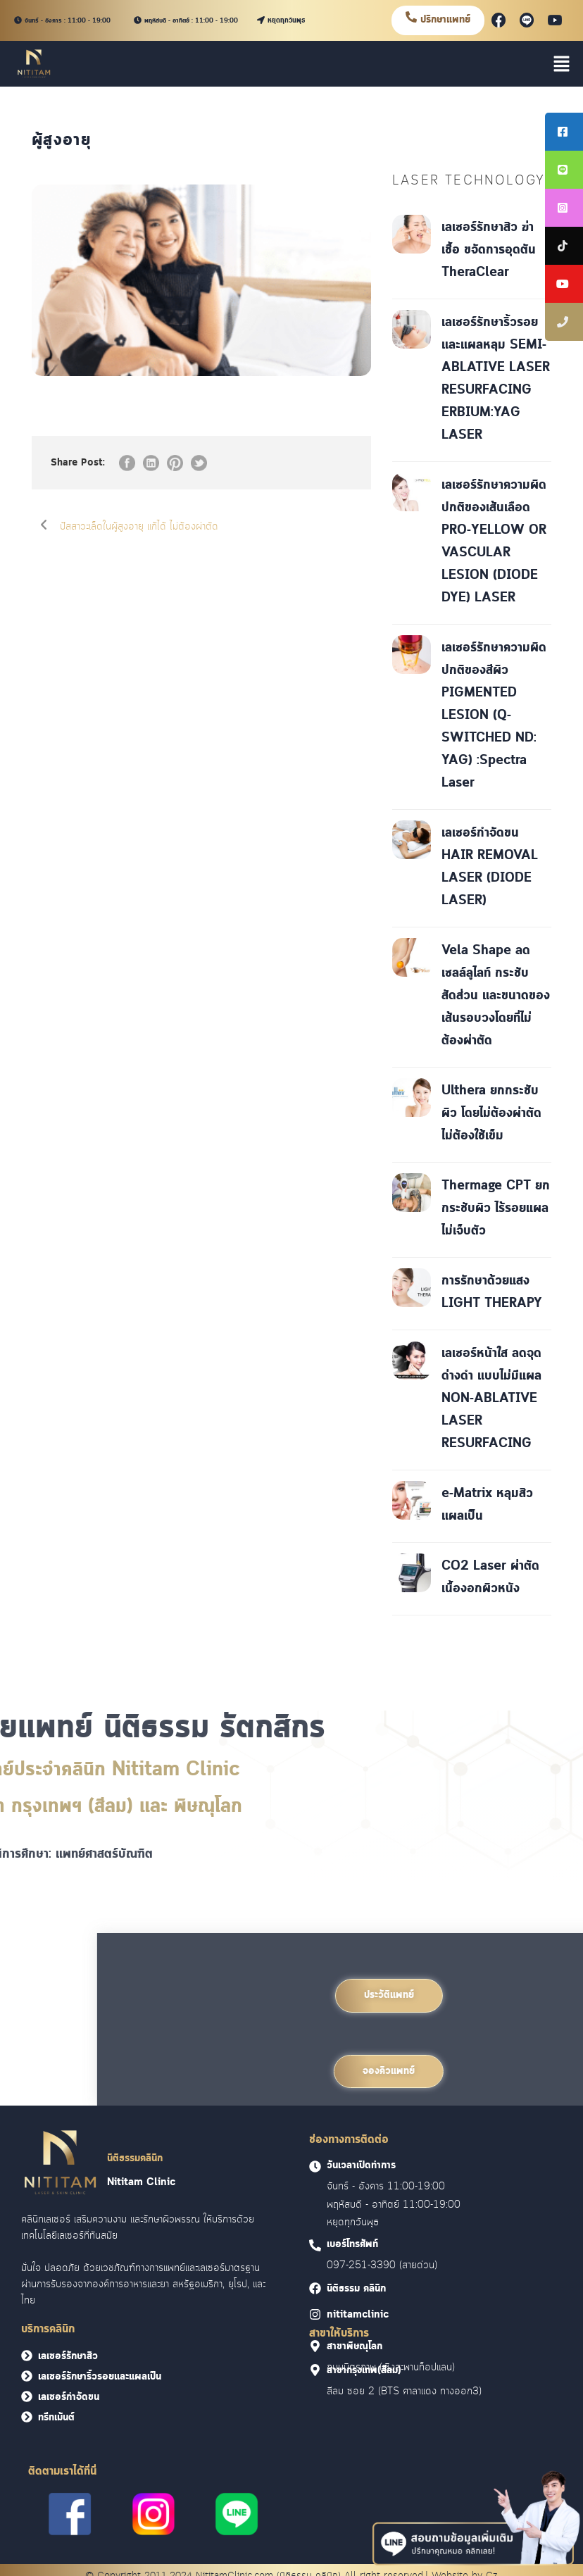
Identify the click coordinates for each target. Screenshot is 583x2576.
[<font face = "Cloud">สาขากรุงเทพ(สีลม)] (315, 2370)
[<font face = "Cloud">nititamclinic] (315, 2314)
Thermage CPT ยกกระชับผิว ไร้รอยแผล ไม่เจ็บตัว (495, 1208)
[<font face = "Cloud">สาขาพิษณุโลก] (315, 2346)
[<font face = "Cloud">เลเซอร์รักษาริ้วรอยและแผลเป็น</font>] (26, 2376)
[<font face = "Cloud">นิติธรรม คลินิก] (315, 2288)
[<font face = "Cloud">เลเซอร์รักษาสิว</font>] (26, 2355)
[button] (562, 63)
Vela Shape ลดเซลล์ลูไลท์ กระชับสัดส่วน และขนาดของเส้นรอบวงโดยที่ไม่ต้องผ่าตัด (495, 996)
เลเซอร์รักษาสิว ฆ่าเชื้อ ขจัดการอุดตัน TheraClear (488, 250)
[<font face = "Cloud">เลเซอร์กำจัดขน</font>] (26, 2396)
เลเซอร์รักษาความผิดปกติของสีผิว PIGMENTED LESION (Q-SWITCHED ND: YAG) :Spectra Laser (493, 715)
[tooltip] (564, 132)
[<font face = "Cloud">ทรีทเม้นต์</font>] (26, 2416)
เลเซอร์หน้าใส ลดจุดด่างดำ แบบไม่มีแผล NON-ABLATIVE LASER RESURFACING (491, 1398)
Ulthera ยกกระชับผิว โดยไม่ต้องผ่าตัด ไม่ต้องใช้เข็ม (491, 1113)
